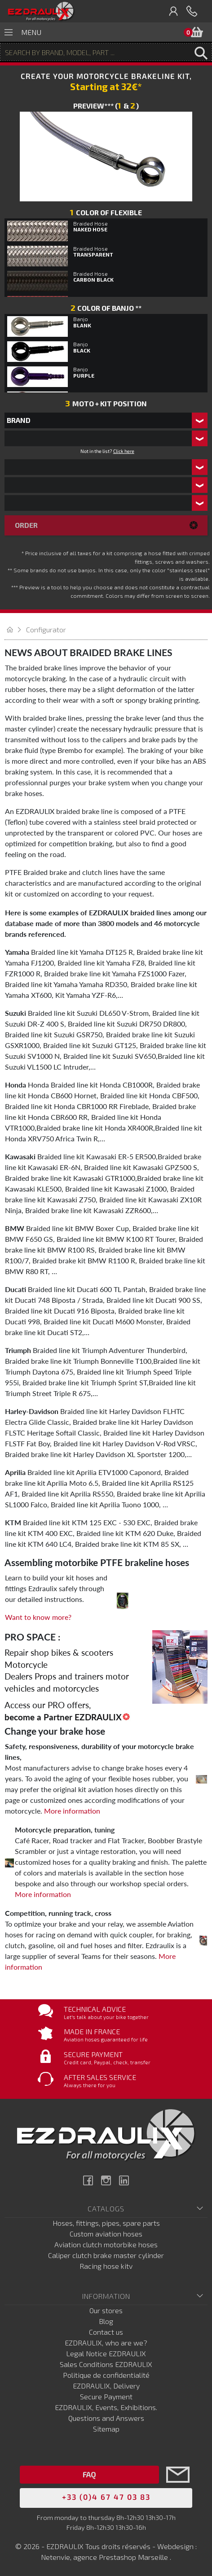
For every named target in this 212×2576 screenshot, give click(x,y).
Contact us (106, 2332)
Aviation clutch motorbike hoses (106, 2244)
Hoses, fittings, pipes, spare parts (106, 2223)
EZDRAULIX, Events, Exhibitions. (106, 2407)
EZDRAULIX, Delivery (106, 2385)
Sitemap (106, 2428)
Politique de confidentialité (106, 2375)
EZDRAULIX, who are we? (106, 2342)
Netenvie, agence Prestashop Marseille (105, 2557)
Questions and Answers (106, 2418)
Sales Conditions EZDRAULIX (106, 2364)
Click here (123, 451)
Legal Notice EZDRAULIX (106, 2353)
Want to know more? (38, 1617)
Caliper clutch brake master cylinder (106, 2255)
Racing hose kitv (106, 2266)
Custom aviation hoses (106, 2233)
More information (72, 1810)
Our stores (106, 2310)
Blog (106, 2321)
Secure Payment (106, 2396)
